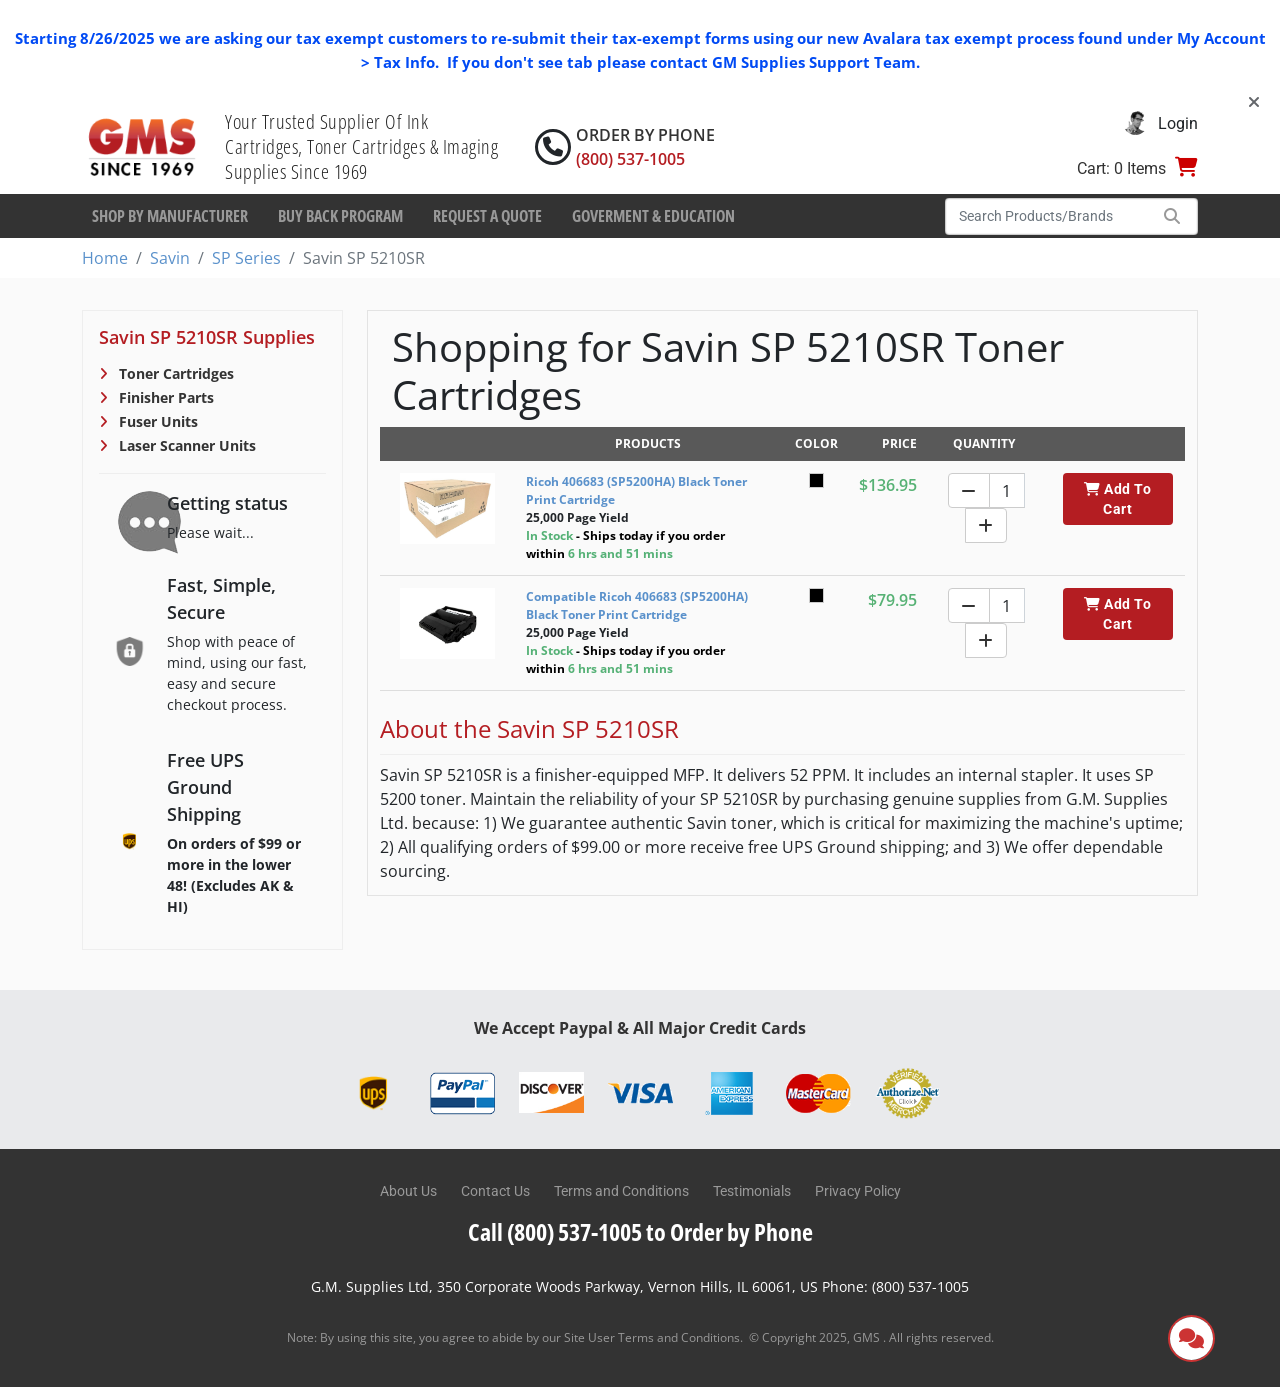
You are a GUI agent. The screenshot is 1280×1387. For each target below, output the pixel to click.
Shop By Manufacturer (170, 216)
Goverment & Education (653, 216)
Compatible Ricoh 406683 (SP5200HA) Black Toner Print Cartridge (637, 605)
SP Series (246, 258)
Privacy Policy (858, 1191)
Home (105, 258)
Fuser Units (156, 421)
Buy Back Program (340, 216)
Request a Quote (487, 216)
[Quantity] (1007, 490)
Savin (170, 258)
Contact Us (495, 1191)
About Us (408, 1191)
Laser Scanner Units (185, 445)
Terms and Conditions (621, 1191)
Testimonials (752, 1191)
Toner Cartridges (174, 373)
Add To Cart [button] (1117, 499)
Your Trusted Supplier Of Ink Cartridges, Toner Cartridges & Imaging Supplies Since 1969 (361, 146)
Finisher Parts (164, 397)
